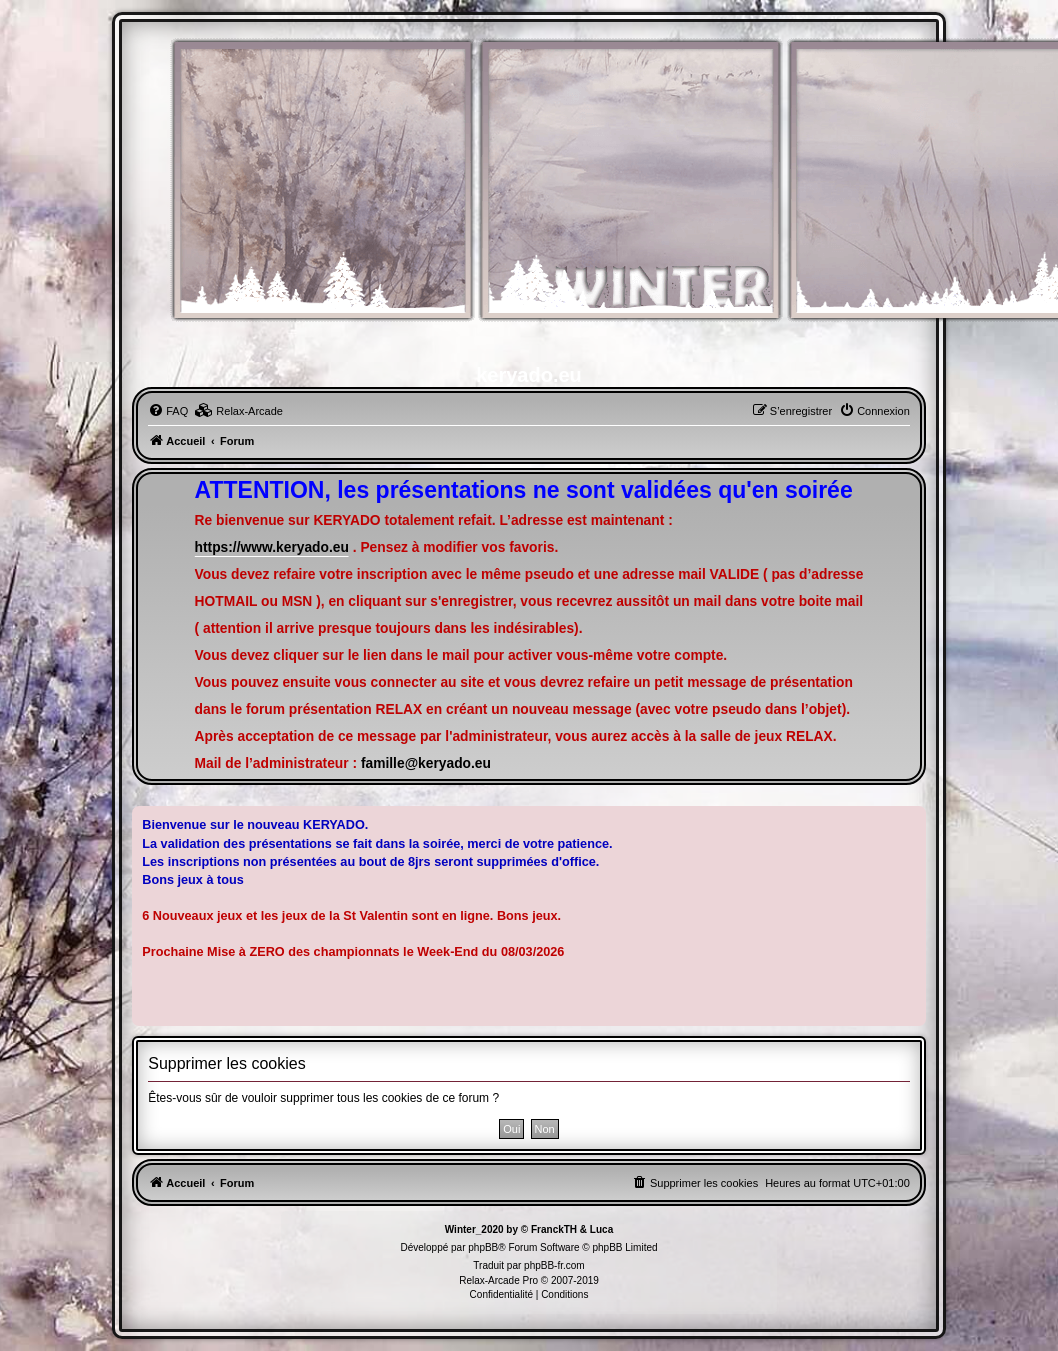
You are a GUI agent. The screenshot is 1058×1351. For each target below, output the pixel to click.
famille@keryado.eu (426, 763)
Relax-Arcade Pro (498, 1280)
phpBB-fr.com (554, 1265)
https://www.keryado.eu (272, 547)
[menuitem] (168, 411)
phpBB (483, 1247)
